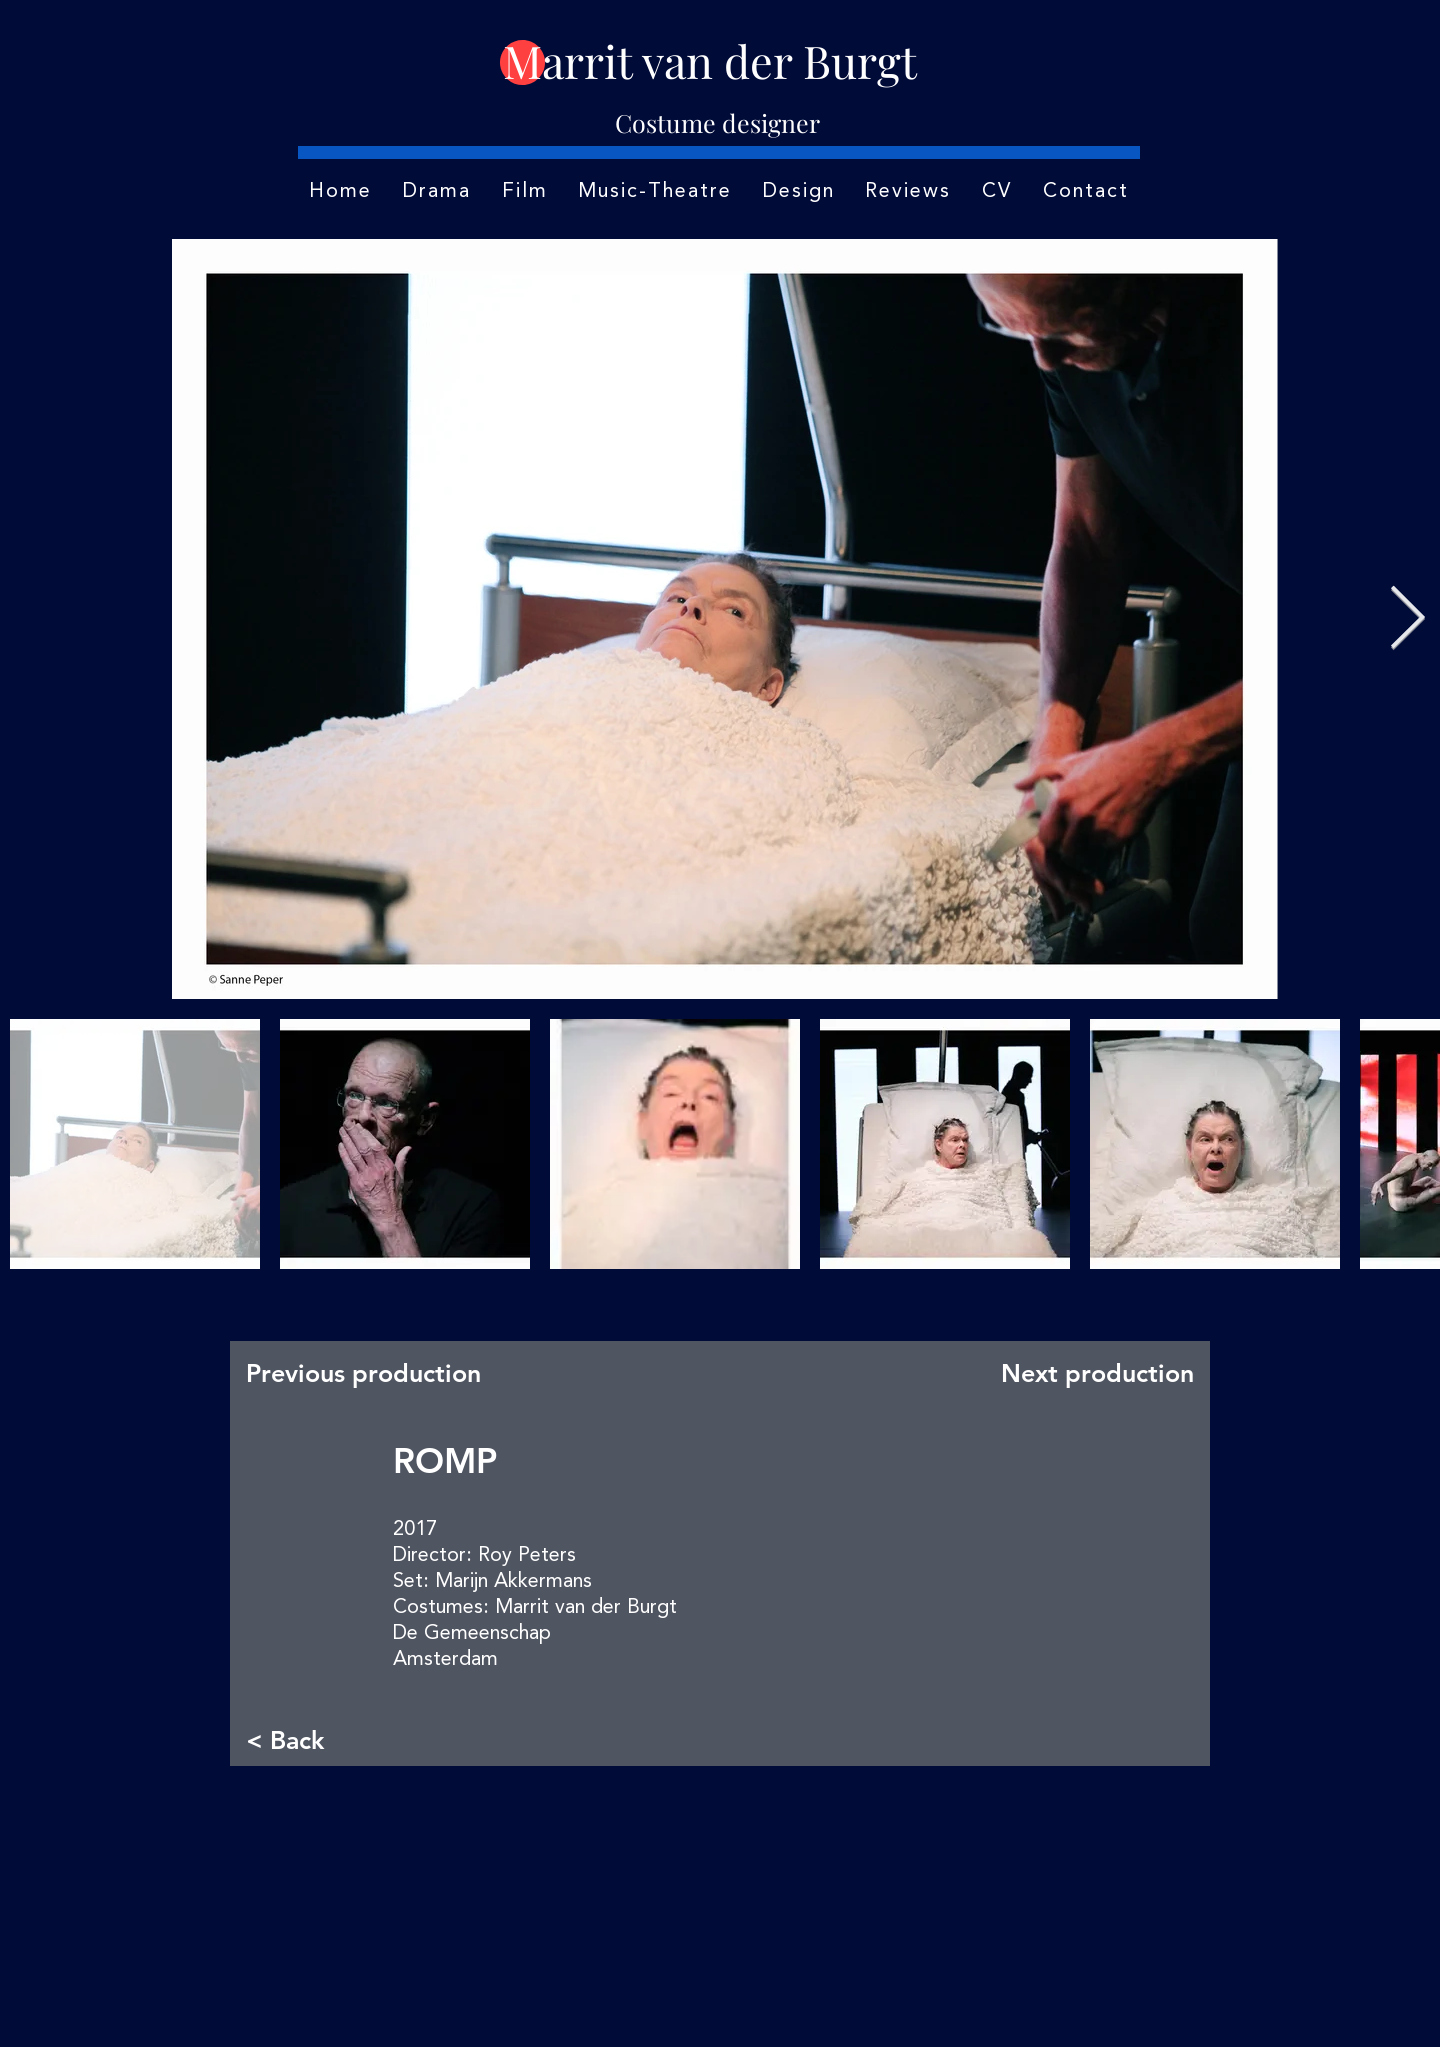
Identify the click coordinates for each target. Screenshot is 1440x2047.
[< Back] (312, 1739)
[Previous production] (369, 1373)
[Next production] (1093, 1373)
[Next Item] (1407, 619)
